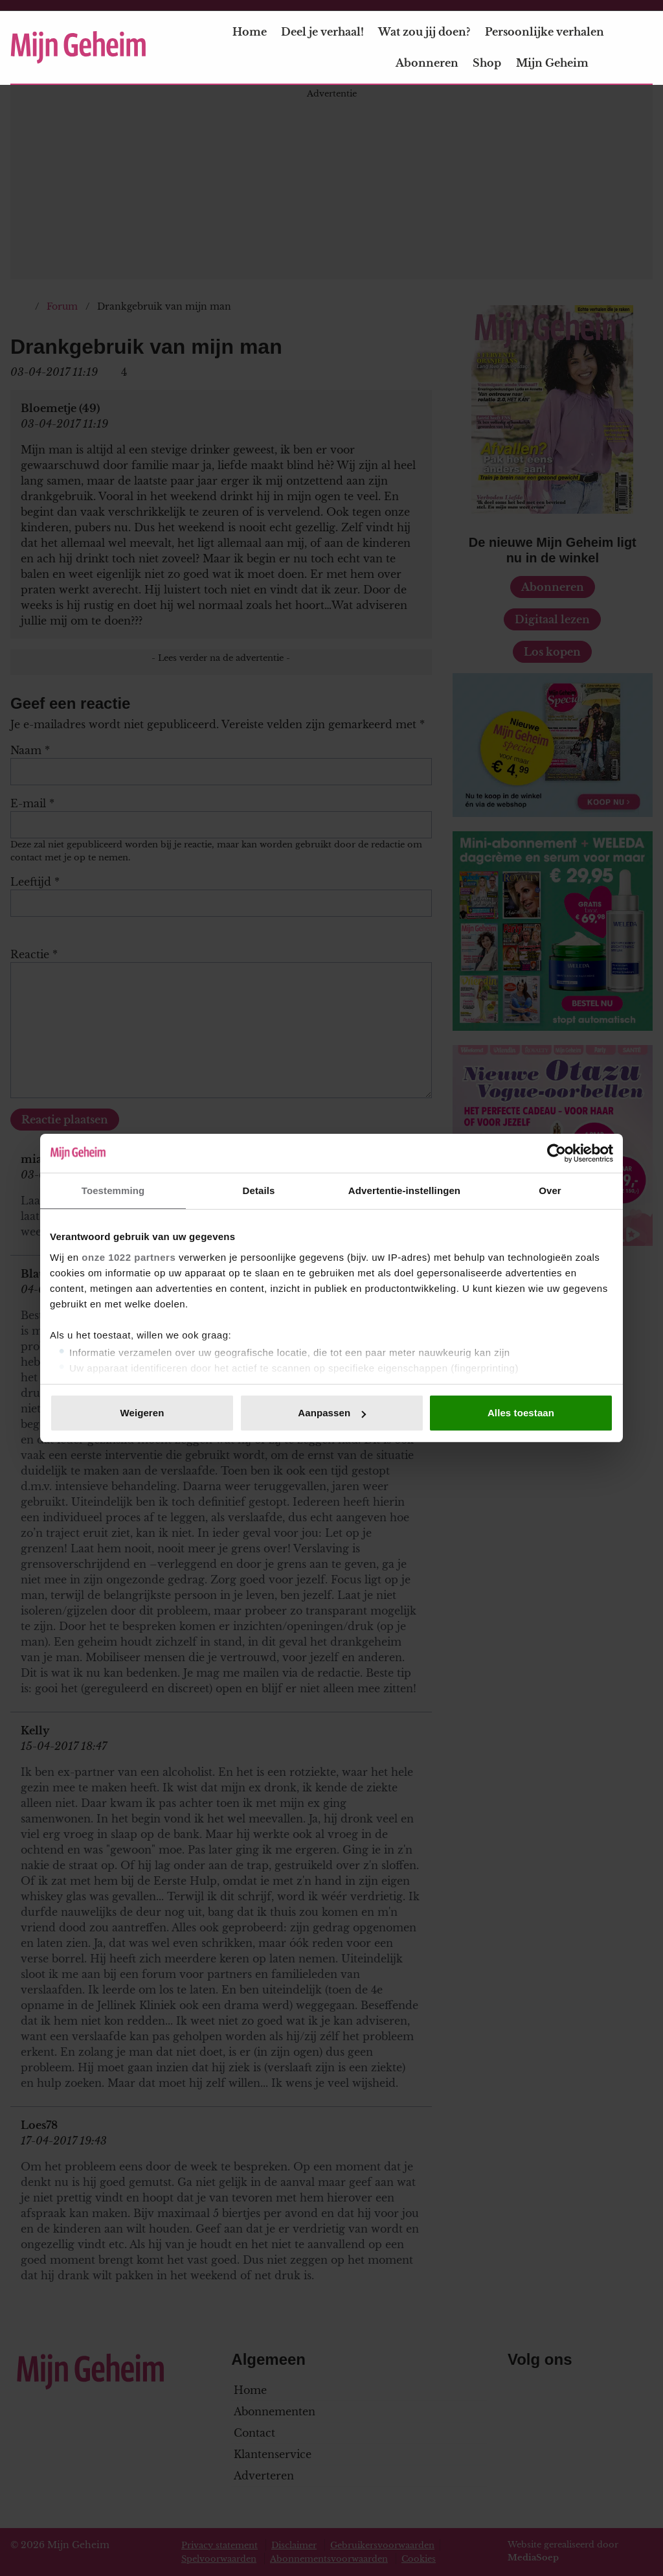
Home (249, 31)
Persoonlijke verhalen (544, 31)
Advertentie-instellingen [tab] (404, 1190)
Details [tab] (259, 1190)
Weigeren (142, 1412)
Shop (487, 62)
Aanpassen (332, 1412)
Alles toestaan (521, 1412)
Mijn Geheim (560, 62)
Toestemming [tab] (113, 1190)
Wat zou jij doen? (424, 31)
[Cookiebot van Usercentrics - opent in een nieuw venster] (556, 1153)
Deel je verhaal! (322, 31)
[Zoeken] (642, 48)
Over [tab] (550, 1190)
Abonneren (427, 62)
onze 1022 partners (128, 1257)
